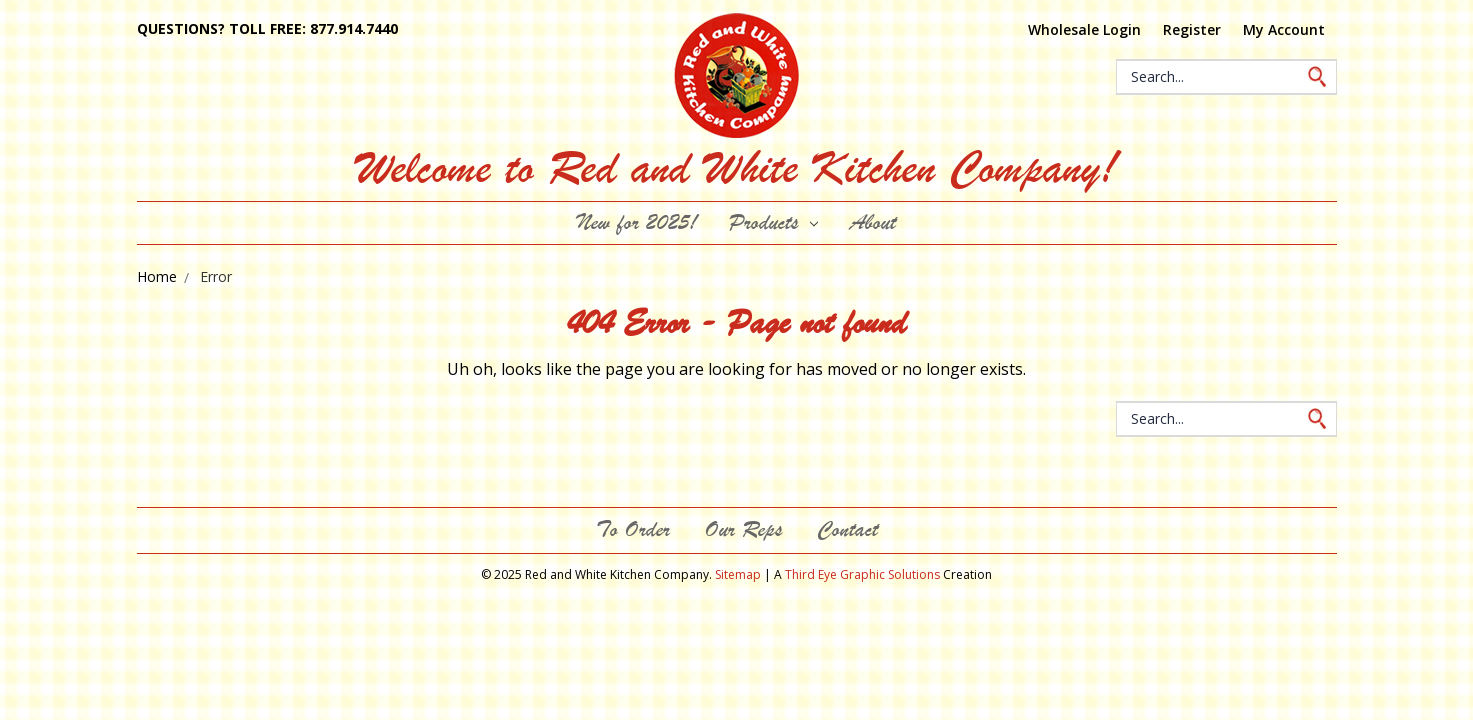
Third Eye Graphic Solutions (862, 574)
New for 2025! (637, 222)
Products (773, 222)
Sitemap (738, 574)
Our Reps (743, 529)
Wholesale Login (1084, 29)
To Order (633, 529)
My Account (1284, 29)
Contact (847, 529)
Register (1192, 29)
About (873, 222)
